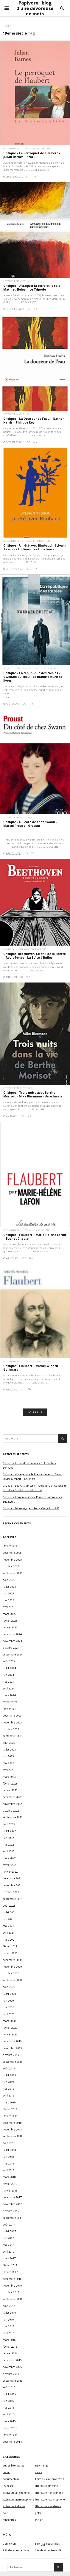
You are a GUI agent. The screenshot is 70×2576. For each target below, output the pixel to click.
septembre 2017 (13, 2218)
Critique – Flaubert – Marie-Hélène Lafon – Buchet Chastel (34, 1236)
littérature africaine (46, 2486)
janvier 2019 (10, 2116)
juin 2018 (8, 2156)
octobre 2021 (11, 1892)
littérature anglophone (36, 148)
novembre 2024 (12, 1641)
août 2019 (9, 2068)
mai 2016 (8, 2326)
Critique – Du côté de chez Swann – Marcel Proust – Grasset (30, 824)
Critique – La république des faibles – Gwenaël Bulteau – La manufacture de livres (33, 677)
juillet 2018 (9, 2150)
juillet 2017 (9, 2231)
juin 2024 (8, 1675)
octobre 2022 (11, 1810)
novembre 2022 (12, 1804)
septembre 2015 (13, 2380)
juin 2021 (8, 1919)
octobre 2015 (11, 2374)
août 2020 (9, 1987)
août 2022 (9, 1824)
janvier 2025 (10, 1627)
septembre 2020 (13, 1980)
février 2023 (10, 1783)
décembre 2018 (12, 2122)
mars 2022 (9, 1858)
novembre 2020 (12, 1966)
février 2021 (10, 1946)
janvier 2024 (10, 1709)
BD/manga (9, 949)
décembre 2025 (12, 1552)
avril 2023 (8, 1770)
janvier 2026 (10, 1546)
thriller (39, 2520)
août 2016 (9, 2306)
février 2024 (10, 1702)
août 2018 (9, 2143)
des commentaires (17, 2550)
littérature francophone (17, 281)
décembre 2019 (12, 2041)
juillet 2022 (9, 1831)
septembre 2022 (13, 1817)
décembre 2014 (12, 2441)
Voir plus (35, 1412)
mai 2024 (8, 1681)
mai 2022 (8, 1844)
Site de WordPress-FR (48, 2550)
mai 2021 (8, 1926)
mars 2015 (9, 2421)
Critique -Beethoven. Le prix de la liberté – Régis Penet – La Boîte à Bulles (34, 956)
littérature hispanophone (50, 2499)
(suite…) (7, 697)
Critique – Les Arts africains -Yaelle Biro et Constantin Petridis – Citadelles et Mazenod (35, 1488)
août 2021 (9, 1905)
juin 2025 (8, 1593)
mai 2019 (8, 2088)
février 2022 (10, 1865)
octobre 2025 (11, 1566)
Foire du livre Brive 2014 (49, 2479)
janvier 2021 (10, 1953)
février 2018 (10, 2184)
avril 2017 (8, 2251)
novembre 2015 (12, 2367)
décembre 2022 (12, 1797)
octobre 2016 (11, 2292)
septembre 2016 (13, 2299)
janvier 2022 (10, 1871)
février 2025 (10, 1620)
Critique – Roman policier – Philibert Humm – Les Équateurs (32, 1499)
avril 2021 (8, 1932)
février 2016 (10, 2346)
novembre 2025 (12, 1559)
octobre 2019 (11, 2055)
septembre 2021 (13, 1899)
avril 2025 (8, 1607)
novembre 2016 (12, 2285)
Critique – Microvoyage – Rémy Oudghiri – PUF (31, 1508)
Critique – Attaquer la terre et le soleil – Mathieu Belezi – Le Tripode (34, 287)
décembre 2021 (12, 1878)
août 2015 (9, 2387)
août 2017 (9, 2224)
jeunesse (8, 2486)
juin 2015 (8, 2401)
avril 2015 (8, 2414)
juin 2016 (8, 2319)
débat (6, 2472)
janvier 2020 (10, 2034)
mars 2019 (9, 2102)
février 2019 (10, 2109)
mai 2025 (8, 1600)
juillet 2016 (9, 2312)
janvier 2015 (10, 2435)
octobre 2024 (11, 1647)
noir (46, 668)
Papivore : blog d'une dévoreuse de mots (34, 8)
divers (6, 668)
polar (54, 668)
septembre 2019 (13, 2061)
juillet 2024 (9, 1668)
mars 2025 (9, 1614)
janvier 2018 (10, 2190)
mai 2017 (8, 2245)
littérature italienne (14, 2506)
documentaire (11, 148)
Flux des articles (47, 2544)
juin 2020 (8, 2000)
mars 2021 (9, 1939)
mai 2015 (8, 2407)
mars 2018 (9, 2177)
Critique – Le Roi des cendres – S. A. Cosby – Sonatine (29, 1465)
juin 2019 (8, 2082)
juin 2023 (8, 1756)
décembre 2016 (12, 2279)
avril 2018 (8, 2170)
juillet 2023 (9, 1749)
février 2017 (10, 2265)
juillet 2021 (9, 1912)
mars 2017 (9, 2258)
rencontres (9, 2520)
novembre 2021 (12, 1885)
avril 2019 (8, 2095)
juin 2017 (8, 2238)
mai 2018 (8, 2163)
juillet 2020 (9, 1994)
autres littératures (13, 2465)
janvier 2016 (10, 2353)
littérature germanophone (18, 2499)
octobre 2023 (11, 1729)
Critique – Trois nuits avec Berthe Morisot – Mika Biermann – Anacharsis (32, 1094)
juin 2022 (8, 1838)
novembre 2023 (12, 1722)
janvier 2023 (10, 1790)
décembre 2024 (12, 1634)
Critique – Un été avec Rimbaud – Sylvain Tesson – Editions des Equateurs (34, 547)
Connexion (9, 2543)
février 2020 (10, 2027)
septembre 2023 (13, 1736)
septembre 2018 (13, 2136)
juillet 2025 (9, 1586)
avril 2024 (8, 1688)
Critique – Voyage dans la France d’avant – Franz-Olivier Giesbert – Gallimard (32, 1477)
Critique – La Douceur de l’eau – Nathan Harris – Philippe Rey (34, 420)
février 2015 (10, 2428)
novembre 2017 (12, 2204)
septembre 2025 (13, 1573)
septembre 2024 (13, 1654)
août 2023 (9, 1743)
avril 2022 (8, 1851)
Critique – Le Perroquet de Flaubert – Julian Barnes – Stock (31, 155)
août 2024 (9, 1661)
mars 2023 (9, 1777)
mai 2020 (8, 2007)
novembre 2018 (12, 2129)
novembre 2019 (12, 2048)
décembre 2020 (12, 1960)
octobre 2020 (11, 1973)
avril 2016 (8, 2333)
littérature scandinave (48, 2506)
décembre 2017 (12, 2197)
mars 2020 (9, 2021)
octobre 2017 (11, 2211)
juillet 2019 (9, 2075)
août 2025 (9, 1580)
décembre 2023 (12, 1715)
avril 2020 (8, 2014)
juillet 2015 (9, 2394)
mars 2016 (9, 2340)
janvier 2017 (10, 2272)
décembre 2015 (12, 2360)
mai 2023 (8, 1763)
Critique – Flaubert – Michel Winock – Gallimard (31, 1368)
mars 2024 (9, 1695)
